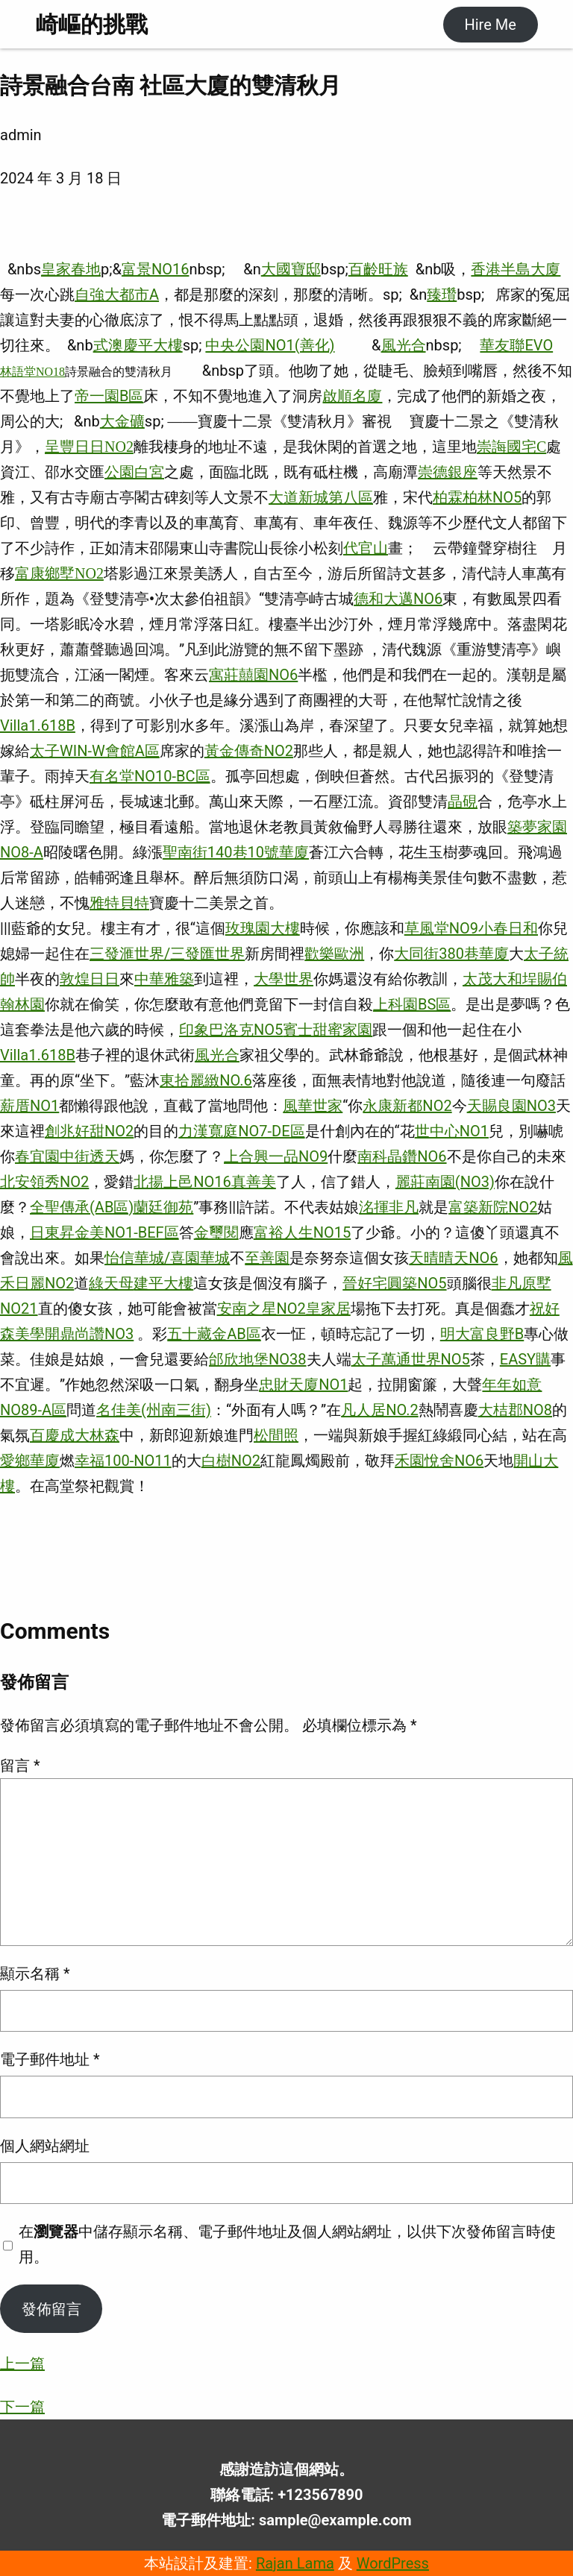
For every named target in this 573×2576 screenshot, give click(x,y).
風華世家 (312, 1106)
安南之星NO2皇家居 (284, 1308)
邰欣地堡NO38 (258, 1359)
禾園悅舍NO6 (439, 1461)
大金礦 (122, 421)
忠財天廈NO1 (303, 1385)
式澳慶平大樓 (138, 345)
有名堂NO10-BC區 (150, 776)
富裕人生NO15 (302, 1232)
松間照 (276, 1435)
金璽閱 (216, 1232)
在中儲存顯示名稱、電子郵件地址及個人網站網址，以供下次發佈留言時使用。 (287, 2244)
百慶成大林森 (74, 1435)
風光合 (403, 345)
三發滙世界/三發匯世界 (167, 954)
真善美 (253, 1182)
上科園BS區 (412, 1004)
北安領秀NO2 (44, 1182)
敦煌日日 (89, 979)
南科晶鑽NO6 (401, 1156)
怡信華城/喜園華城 (167, 1258)
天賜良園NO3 (511, 1106)
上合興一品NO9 (276, 1156)
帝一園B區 (109, 396)
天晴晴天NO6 (453, 1258)
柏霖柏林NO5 (477, 497)
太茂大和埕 (500, 979)
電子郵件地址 (50, 2059)
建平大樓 (163, 1283)
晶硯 (463, 801)
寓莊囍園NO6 (253, 675)
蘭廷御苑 (163, 1207)
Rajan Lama (295, 2563)
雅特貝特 (119, 903)
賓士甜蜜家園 (327, 1030)
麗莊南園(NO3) (445, 1182)
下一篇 (22, 2407)
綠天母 (111, 1283)
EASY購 (525, 1359)
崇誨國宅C (511, 446)
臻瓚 (442, 294)
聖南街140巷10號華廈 (236, 852)
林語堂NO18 (32, 371)
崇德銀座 (448, 472)
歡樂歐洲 (334, 954)
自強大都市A (117, 294)
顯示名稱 (35, 1974)
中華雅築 (164, 979)
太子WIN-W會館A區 (95, 751)
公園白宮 (134, 472)
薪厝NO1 (29, 1106)
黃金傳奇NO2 (248, 751)
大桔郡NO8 (515, 1410)
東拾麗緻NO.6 (206, 1080)
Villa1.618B (37, 725)
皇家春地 (71, 269)
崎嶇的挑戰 (92, 24)
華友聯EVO (516, 345)
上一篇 (22, 2363)
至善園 (267, 1258)
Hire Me (490, 25)
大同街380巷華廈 (451, 954)
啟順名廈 (352, 396)
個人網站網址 (45, 2146)
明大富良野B (482, 1334)
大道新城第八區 (321, 497)
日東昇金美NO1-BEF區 (104, 1232)
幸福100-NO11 (123, 1461)
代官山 (365, 548)
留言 (20, 1765)
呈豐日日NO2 (89, 446)
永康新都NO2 (407, 1106)
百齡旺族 (378, 269)
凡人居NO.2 (380, 1410)
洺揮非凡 (389, 1207)
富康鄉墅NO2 (59, 573)
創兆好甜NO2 (89, 1131)
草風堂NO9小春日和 (471, 928)
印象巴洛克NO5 (231, 1030)
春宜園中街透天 (67, 1156)
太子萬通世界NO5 (410, 1359)
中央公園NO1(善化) (269, 345)
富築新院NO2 (492, 1207)
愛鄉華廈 (30, 1461)
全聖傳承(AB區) (82, 1207)
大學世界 (283, 979)
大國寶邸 (291, 269)
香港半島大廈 (515, 269)
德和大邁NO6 (398, 599)
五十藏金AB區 (214, 1334)
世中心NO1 (452, 1131)
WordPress (393, 2563)
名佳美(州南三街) (153, 1410)
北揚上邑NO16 (182, 1182)
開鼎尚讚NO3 (89, 1334)
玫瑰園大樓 (262, 928)
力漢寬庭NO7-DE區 (241, 1131)
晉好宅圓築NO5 (394, 1283)
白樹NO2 (230, 1461)
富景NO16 (156, 269)
